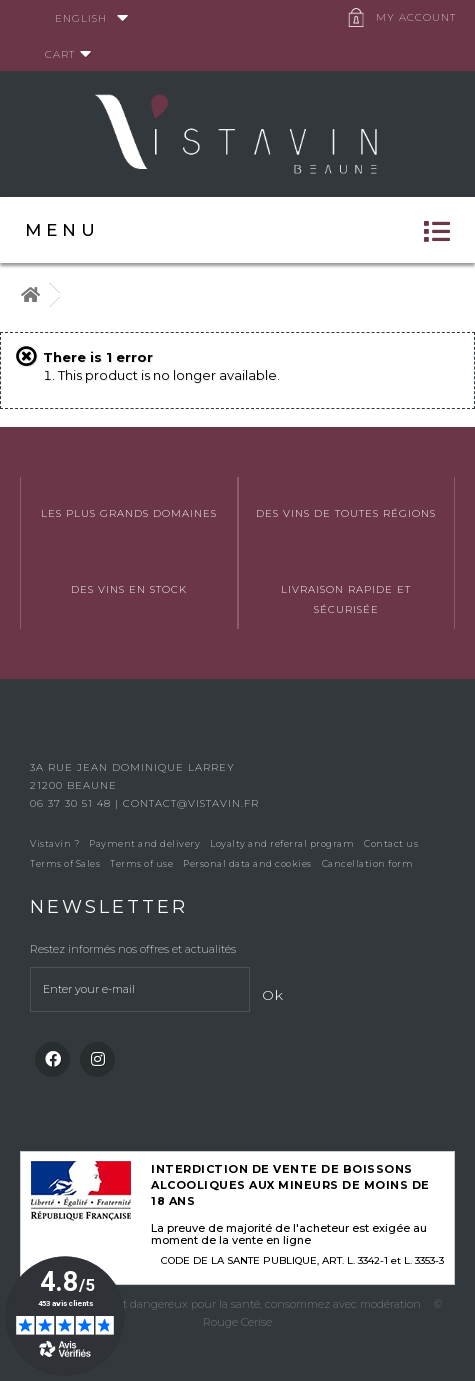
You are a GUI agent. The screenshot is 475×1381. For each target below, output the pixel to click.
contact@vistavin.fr (191, 803)
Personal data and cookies (247, 863)
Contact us (391, 843)
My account (416, 17)
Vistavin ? (54, 843)
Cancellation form (368, 863)
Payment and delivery (144, 843)
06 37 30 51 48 (72, 803)
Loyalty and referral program (282, 843)
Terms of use (141, 863)
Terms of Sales (65, 863)
